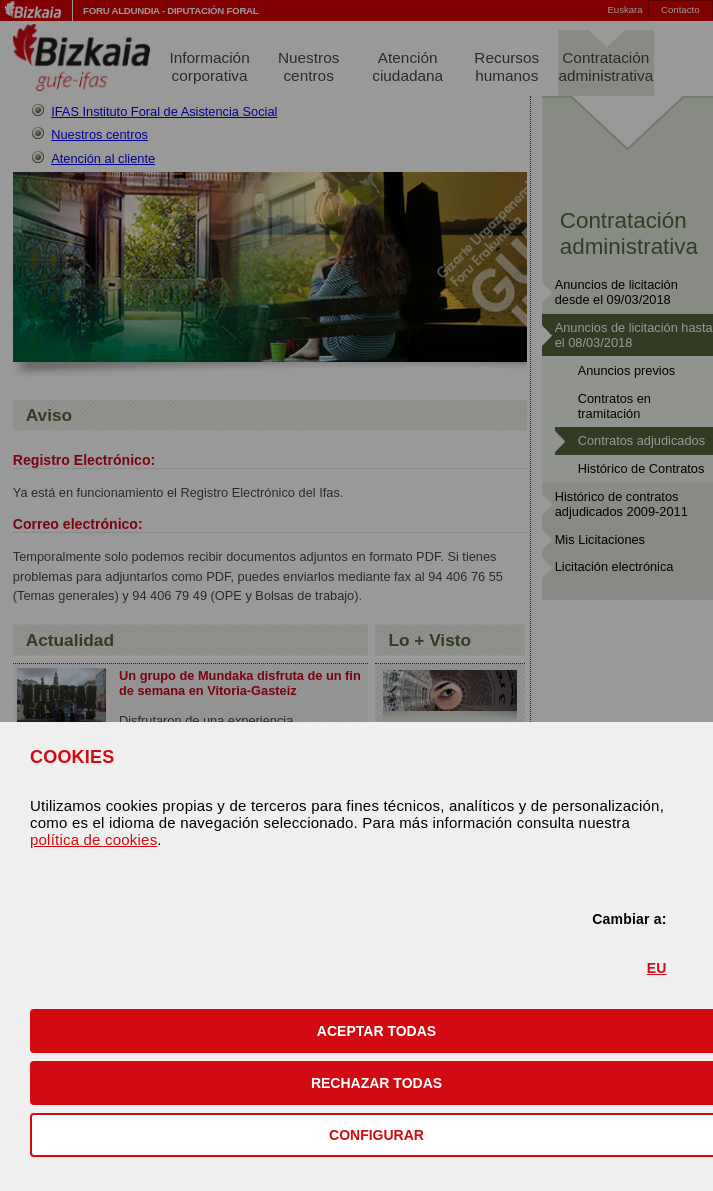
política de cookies (93, 839)
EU (657, 968)
